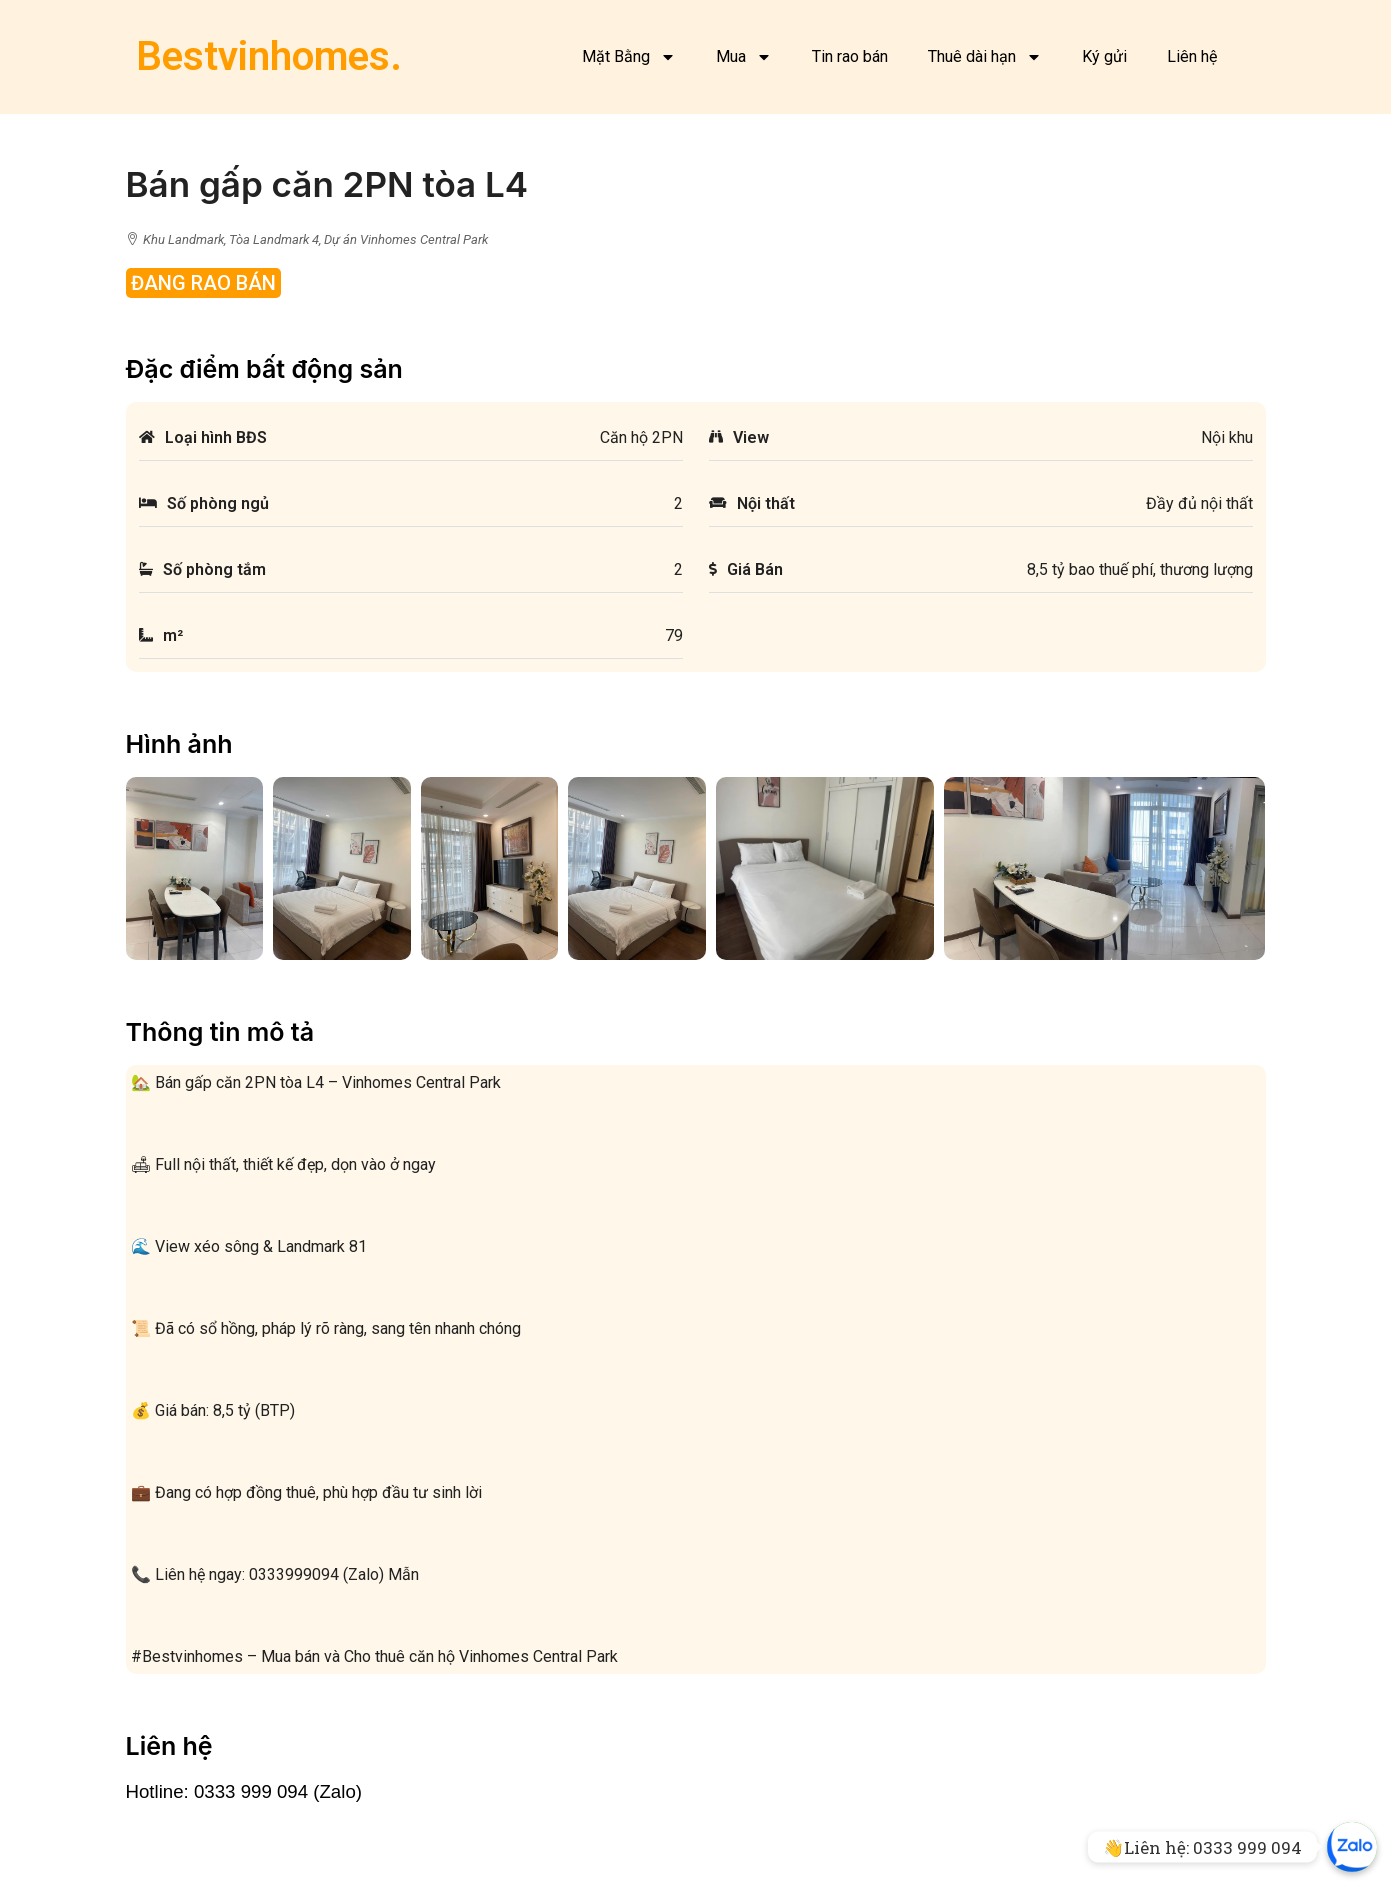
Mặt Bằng (629, 57)
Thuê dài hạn (985, 57)
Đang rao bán (203, 283)
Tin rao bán (850, 56)
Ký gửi (1104, 56)
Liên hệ (1192, 56)
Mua (744, 57)
